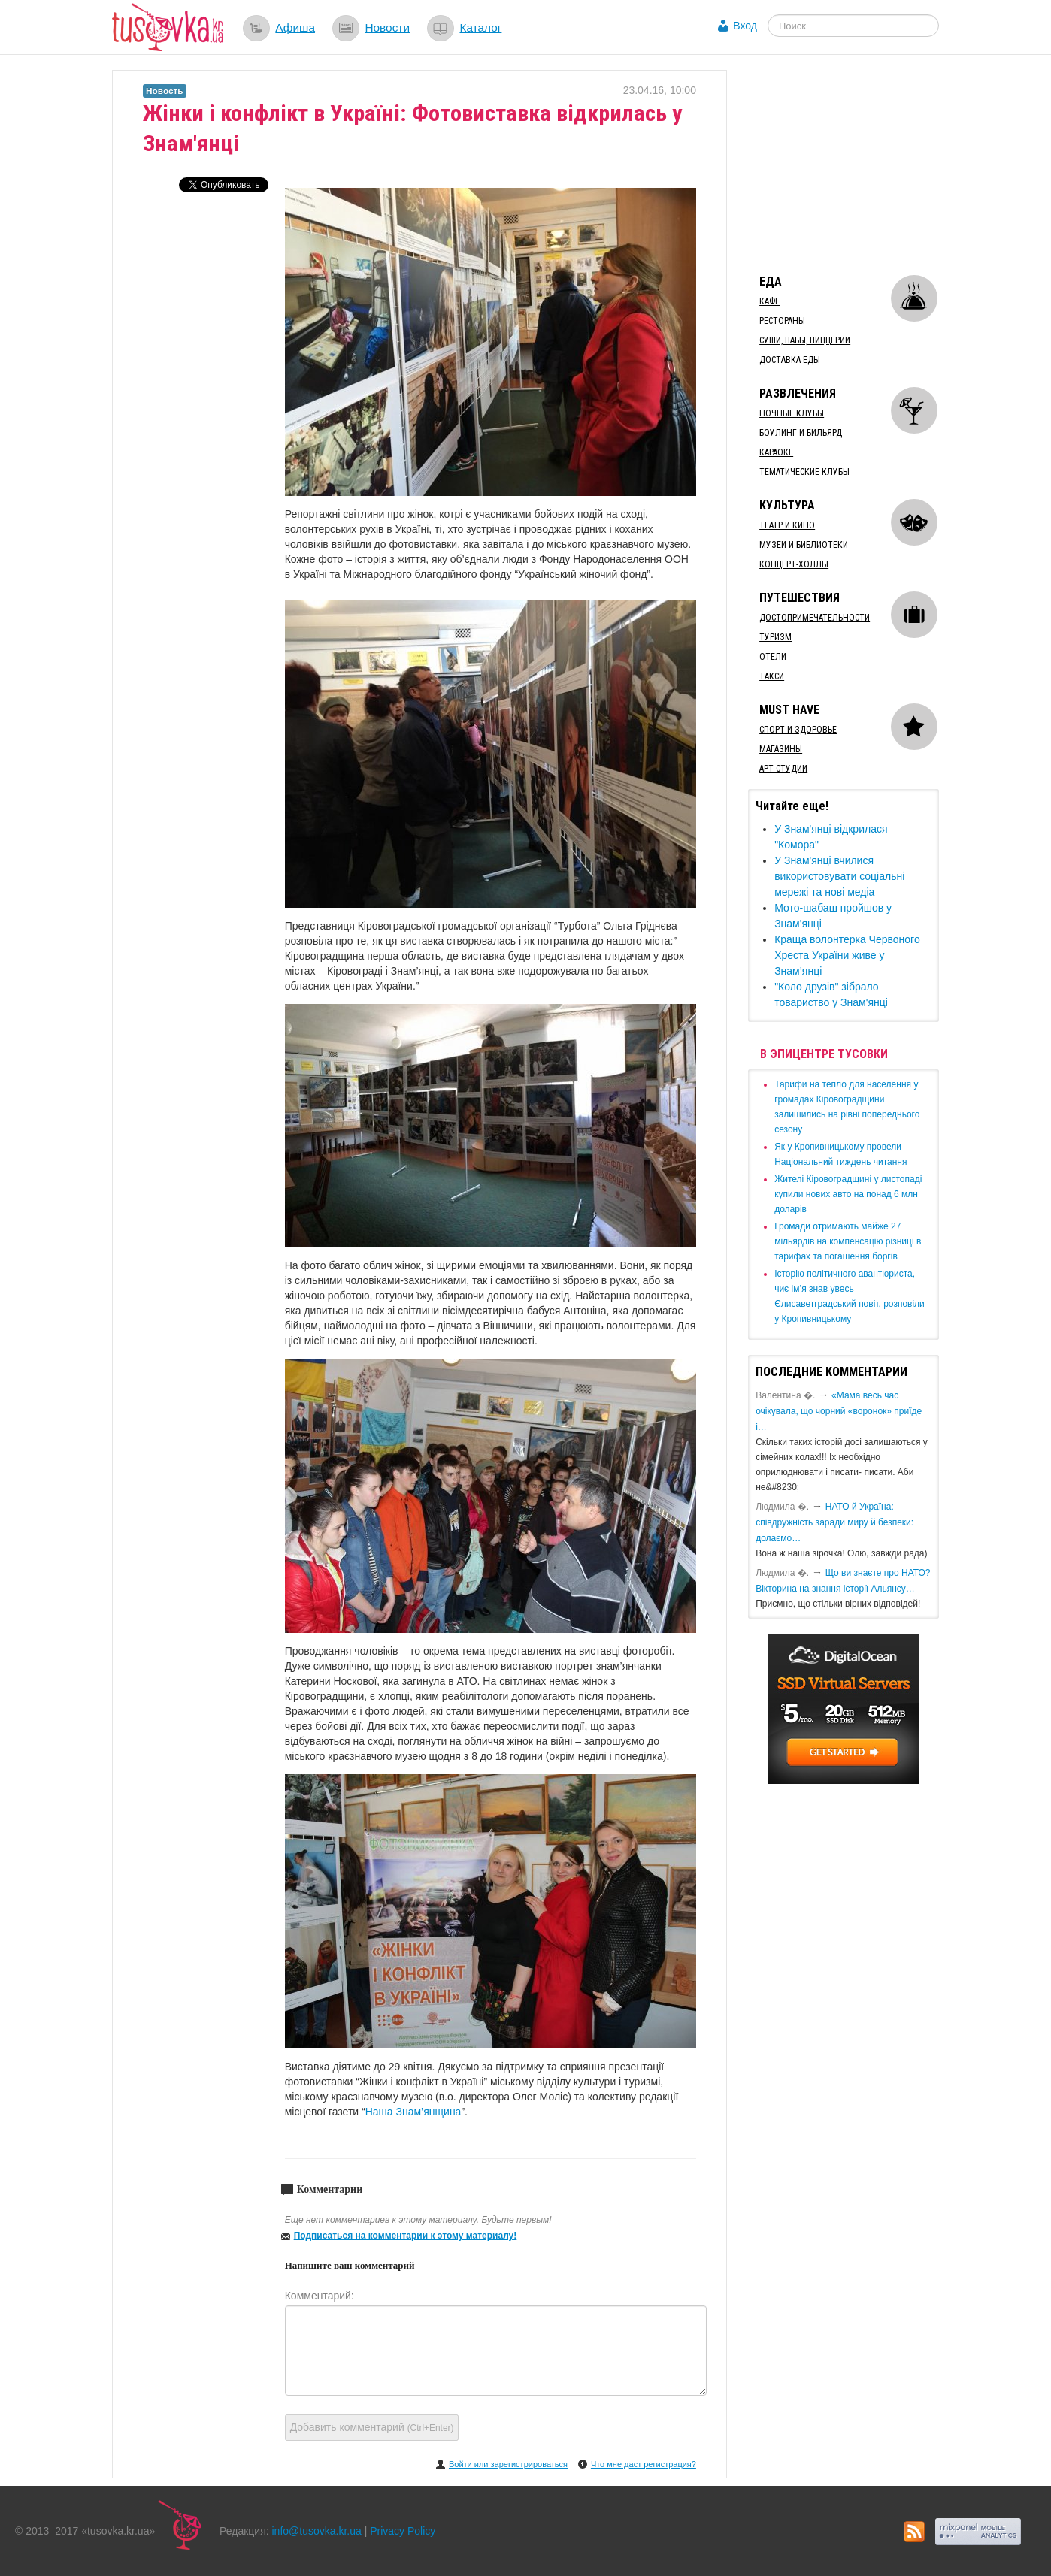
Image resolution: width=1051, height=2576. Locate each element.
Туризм (775, 637)
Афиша (295, 27)
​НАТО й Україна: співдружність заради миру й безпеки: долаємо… (834, 1522)
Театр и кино (787, 525)
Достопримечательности (814, 617)
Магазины (780, 749)
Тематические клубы (804, 472)
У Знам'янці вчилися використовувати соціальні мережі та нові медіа (839, 876)
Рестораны (782, 321)
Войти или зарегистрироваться (508, 2464)
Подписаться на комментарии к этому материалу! (405, 2235)
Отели (772, 657)
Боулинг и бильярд (800, 433)
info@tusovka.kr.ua (317, 2531)
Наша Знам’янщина (413, 2112)
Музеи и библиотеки (803, 545)
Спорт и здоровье (798, 729)
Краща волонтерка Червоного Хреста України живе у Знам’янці (847, 955)
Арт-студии (783, 768)
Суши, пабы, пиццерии (804, 340)
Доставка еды (789, 360)
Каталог (480, 27)
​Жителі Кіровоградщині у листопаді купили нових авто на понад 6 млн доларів (848, 1194)
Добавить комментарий (372, 2427)
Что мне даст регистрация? (643, 2464)
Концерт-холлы (793, 564)
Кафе (769, 301)
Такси (771, 676)
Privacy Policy (402, 2531)
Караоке (776, 452)
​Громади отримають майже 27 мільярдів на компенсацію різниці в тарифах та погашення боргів (847, 1241)
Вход (745, 26)
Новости (387, 27)
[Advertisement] (861, 164)
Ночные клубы (791, 413)
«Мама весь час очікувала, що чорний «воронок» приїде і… (839, 1411)
